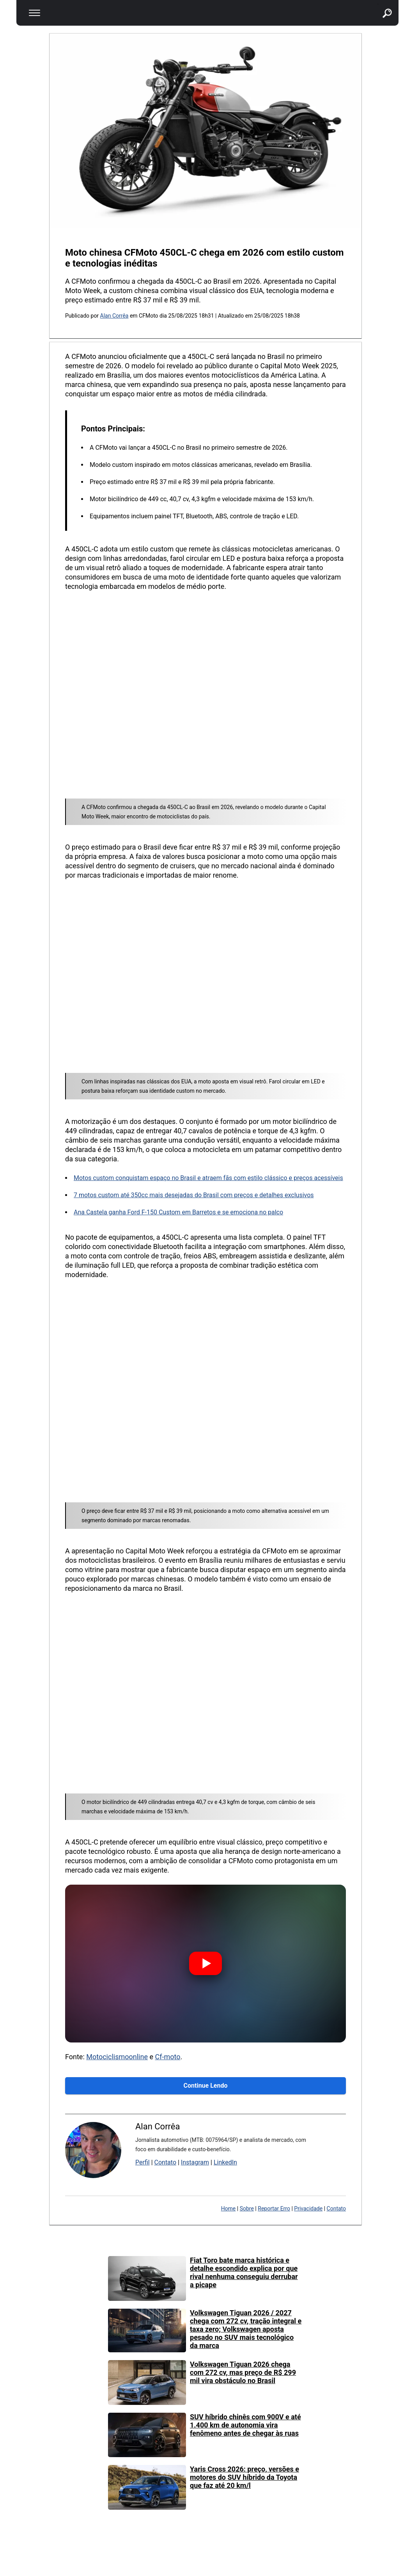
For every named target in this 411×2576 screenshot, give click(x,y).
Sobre (247, 2208)
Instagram (195, 2162)
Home (228, 2208)
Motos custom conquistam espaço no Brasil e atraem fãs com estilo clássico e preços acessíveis (208, 1178)
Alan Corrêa (114, 316)
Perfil (142, 2162)
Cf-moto (167, 2057)
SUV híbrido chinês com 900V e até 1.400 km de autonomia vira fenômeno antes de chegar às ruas (245, 2425)
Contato (165, 2162)
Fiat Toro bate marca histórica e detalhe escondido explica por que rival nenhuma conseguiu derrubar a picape (244, 2272)
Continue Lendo (206, 2085)
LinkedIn (225, 2162)
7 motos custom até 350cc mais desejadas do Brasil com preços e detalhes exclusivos (194, 1195)
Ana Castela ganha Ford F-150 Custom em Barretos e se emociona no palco (178, 1212)
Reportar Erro (274, 2208)
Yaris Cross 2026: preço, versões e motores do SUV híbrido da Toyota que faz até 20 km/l (244, 2477)
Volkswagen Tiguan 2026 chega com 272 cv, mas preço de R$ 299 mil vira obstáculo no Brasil (243, 2372)
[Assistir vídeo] (205, 1963)
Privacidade (308, 2208)
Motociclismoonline (117, 2057)
